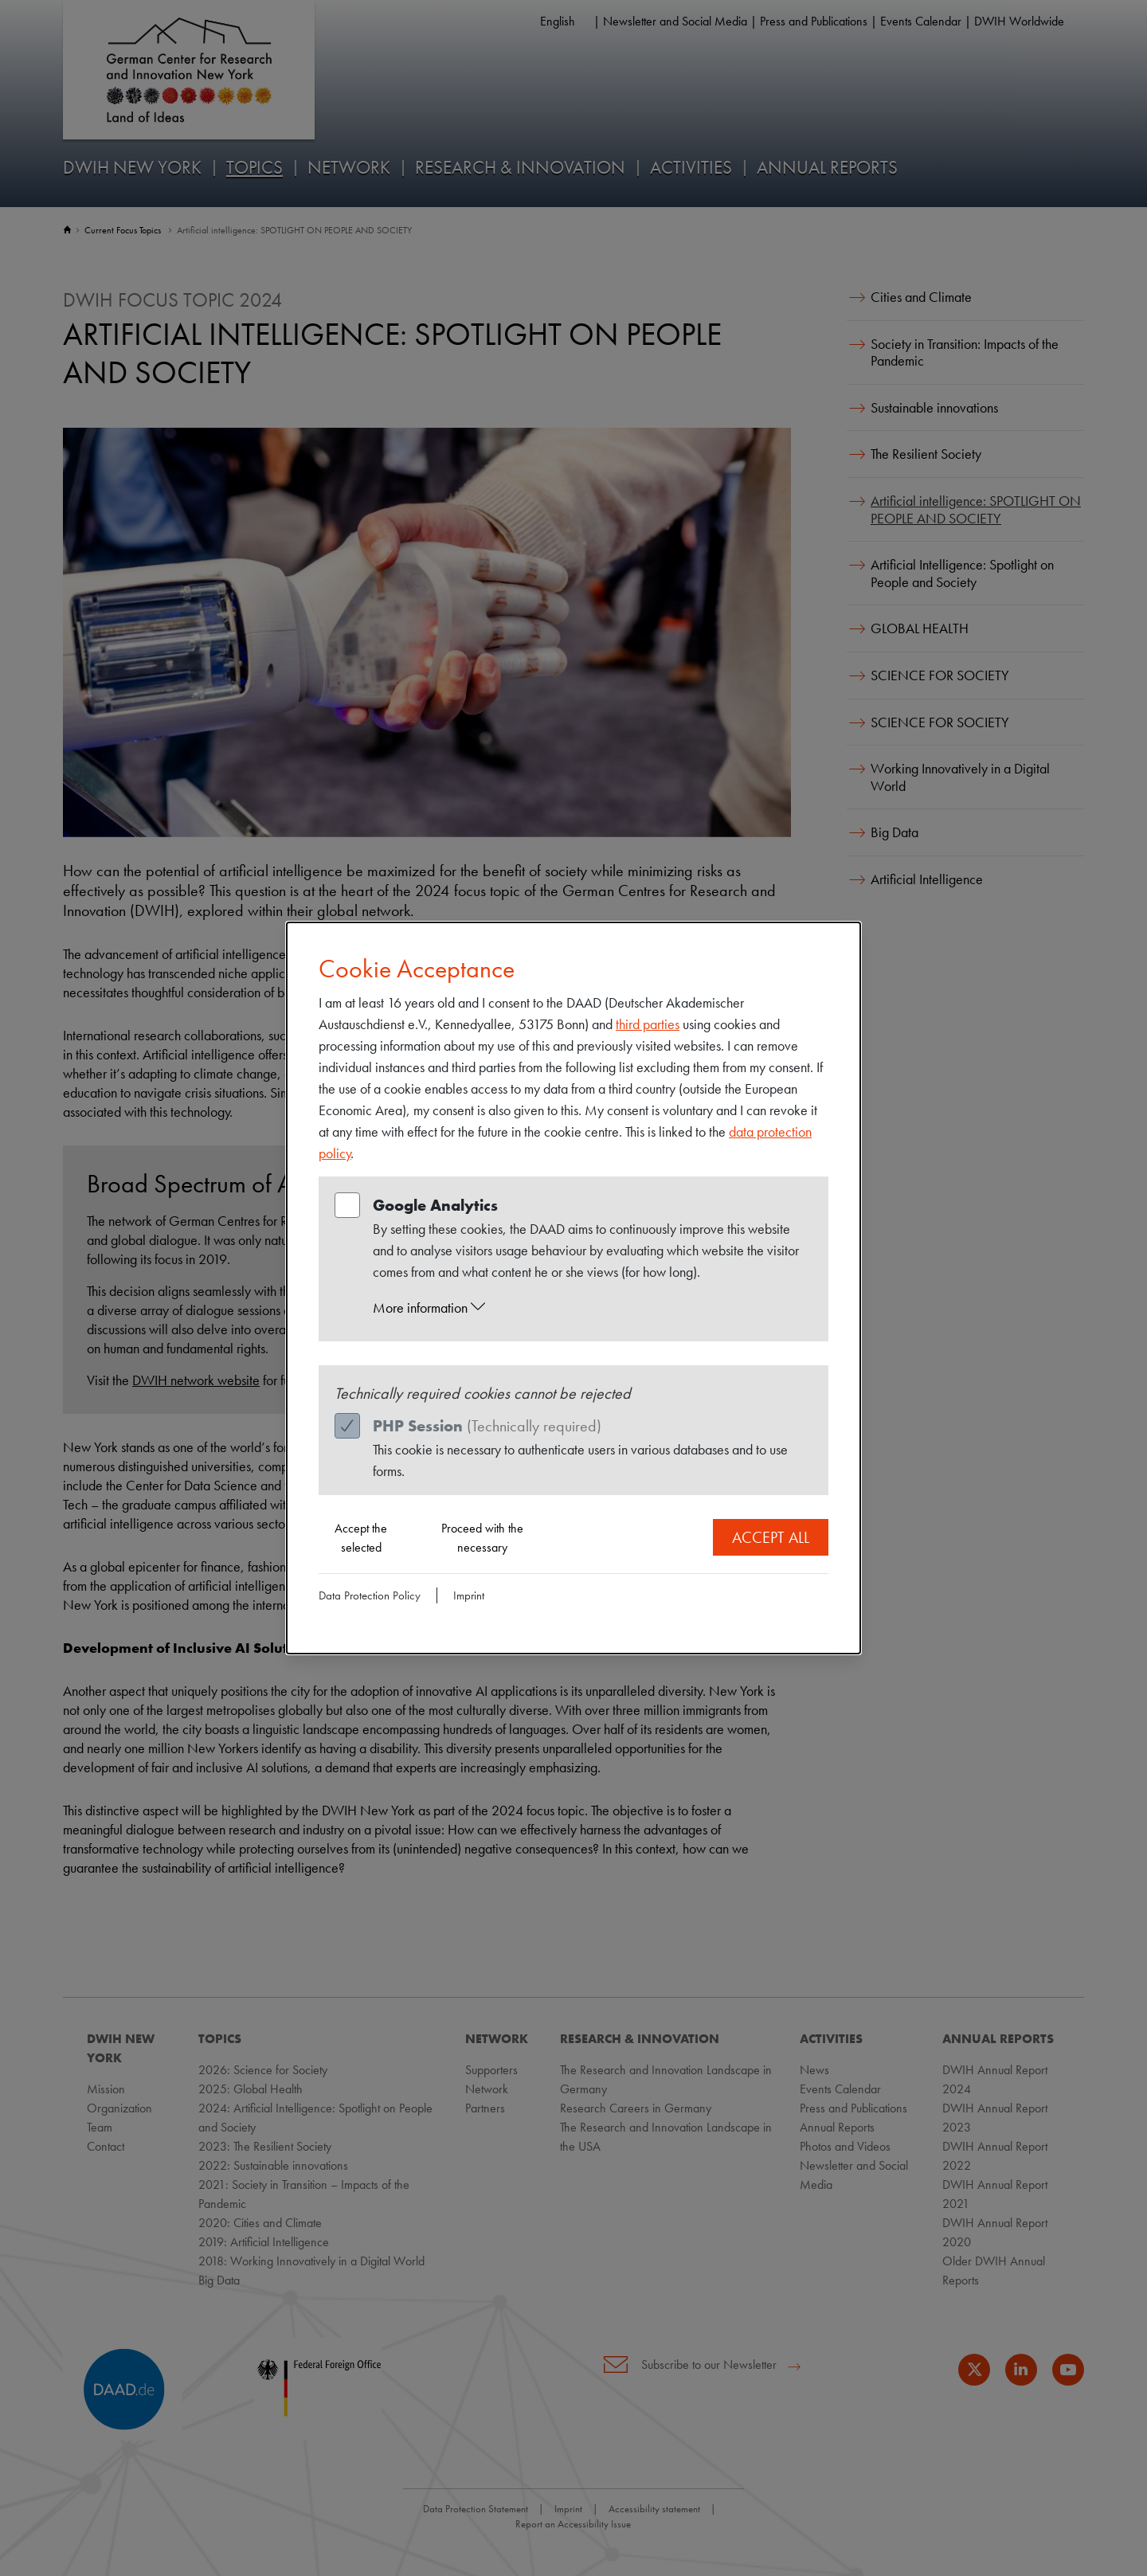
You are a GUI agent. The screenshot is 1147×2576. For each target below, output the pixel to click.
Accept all (770, 1537)
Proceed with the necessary (482, 1538)
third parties (647, 1024)
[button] (588, 1308)
